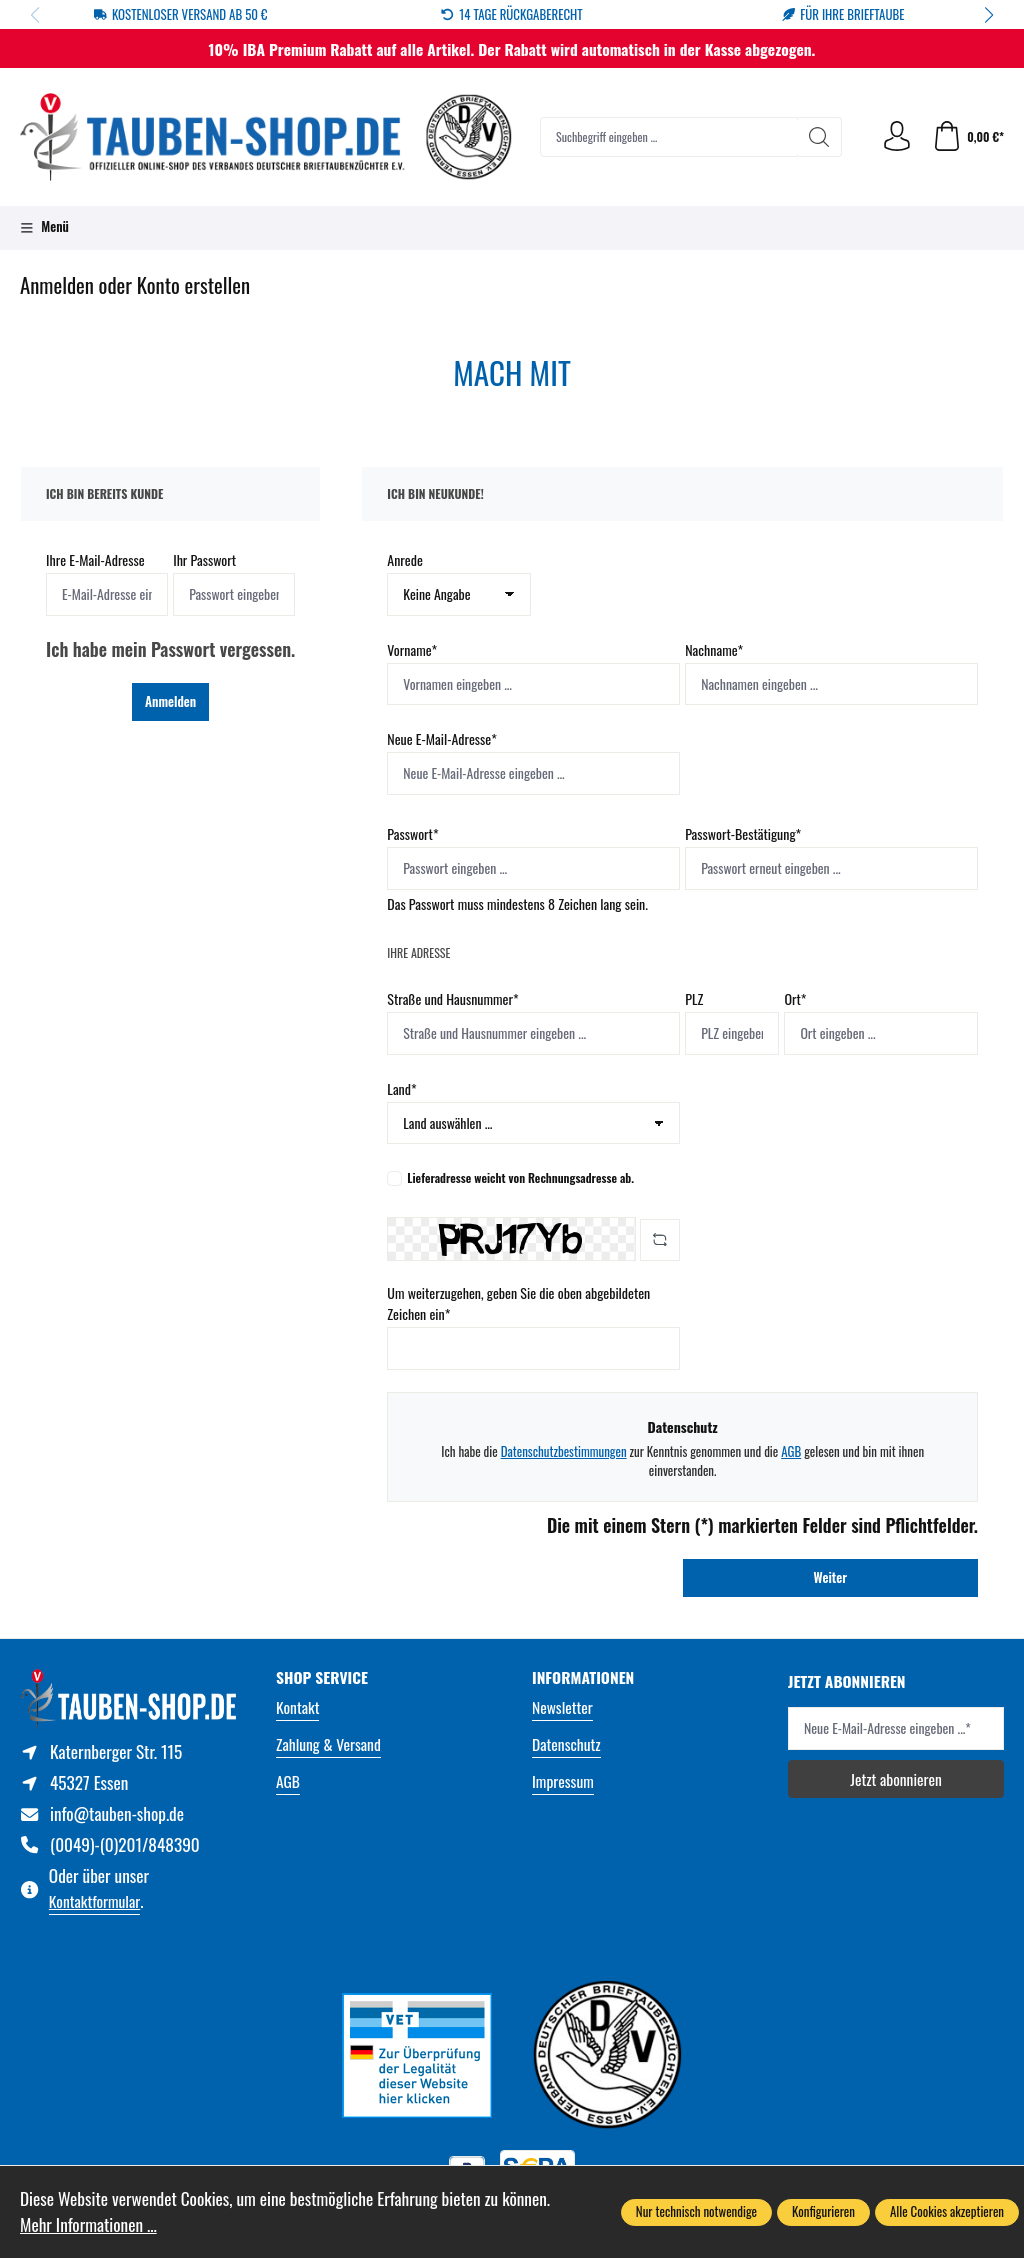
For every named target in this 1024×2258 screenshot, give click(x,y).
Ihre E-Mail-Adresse (95, 559)
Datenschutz (566, 1743)
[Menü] (44, 228)
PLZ (694, 998)
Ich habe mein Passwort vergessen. (170, 649)
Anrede (404, 559)
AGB (791, 1451)
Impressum (563, 1780)
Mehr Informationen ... (88, 2224)
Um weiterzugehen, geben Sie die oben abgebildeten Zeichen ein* (518, 1303)
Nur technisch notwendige (696, 2211)
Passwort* (412, 833)
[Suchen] (819, 137)
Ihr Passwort (204, 559)
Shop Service (322, 1677)
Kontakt (297, 1706)
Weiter (830, 1577)
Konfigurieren (823, 2211)
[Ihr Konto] (897, 137)
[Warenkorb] (968, 137)
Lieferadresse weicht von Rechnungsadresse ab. (520, 1177)
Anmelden (170, 701)
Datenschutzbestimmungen (564, 1451)
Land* (401, 1088)
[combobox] (669, 137)
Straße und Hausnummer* (452, 998)
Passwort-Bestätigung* (743, 833)
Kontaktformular (94, 1900)
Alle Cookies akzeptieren (947, 2211)
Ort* (795, 998)
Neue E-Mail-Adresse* (441, 738)
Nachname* (714, 649)
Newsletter (562, 1706)
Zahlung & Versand (328, 1743)
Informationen (583, 1677)
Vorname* (412, 649)
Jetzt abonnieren (896, 1778)
